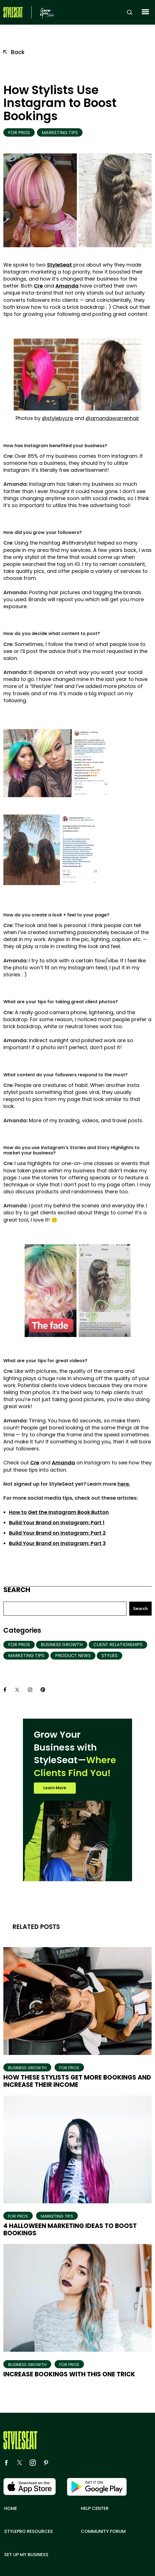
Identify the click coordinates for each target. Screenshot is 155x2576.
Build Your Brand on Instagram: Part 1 (56, 1522)
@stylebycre (57, 418)
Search (16, 1589)
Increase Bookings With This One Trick (69, 2374)
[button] (145, 12)
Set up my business (26, 2555)
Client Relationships (117, 1644)
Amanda (67, 285)
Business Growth (62, 1644)
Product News (73, 1655)
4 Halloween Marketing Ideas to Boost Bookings (70, 2229)
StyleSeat (59, 264)
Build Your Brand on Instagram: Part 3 (57, 1543)
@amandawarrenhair (112, 418)
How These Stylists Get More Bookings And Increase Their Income (77, 2081)
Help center (95, 2508)
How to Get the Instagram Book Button (59, 1512)
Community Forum (103, 2531)
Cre (38, 285)
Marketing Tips (60, 132)
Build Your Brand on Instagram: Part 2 (57, 1532)
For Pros (19, 132)
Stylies (110, 1655)
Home (10, 2508)
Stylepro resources (28, 2531)
